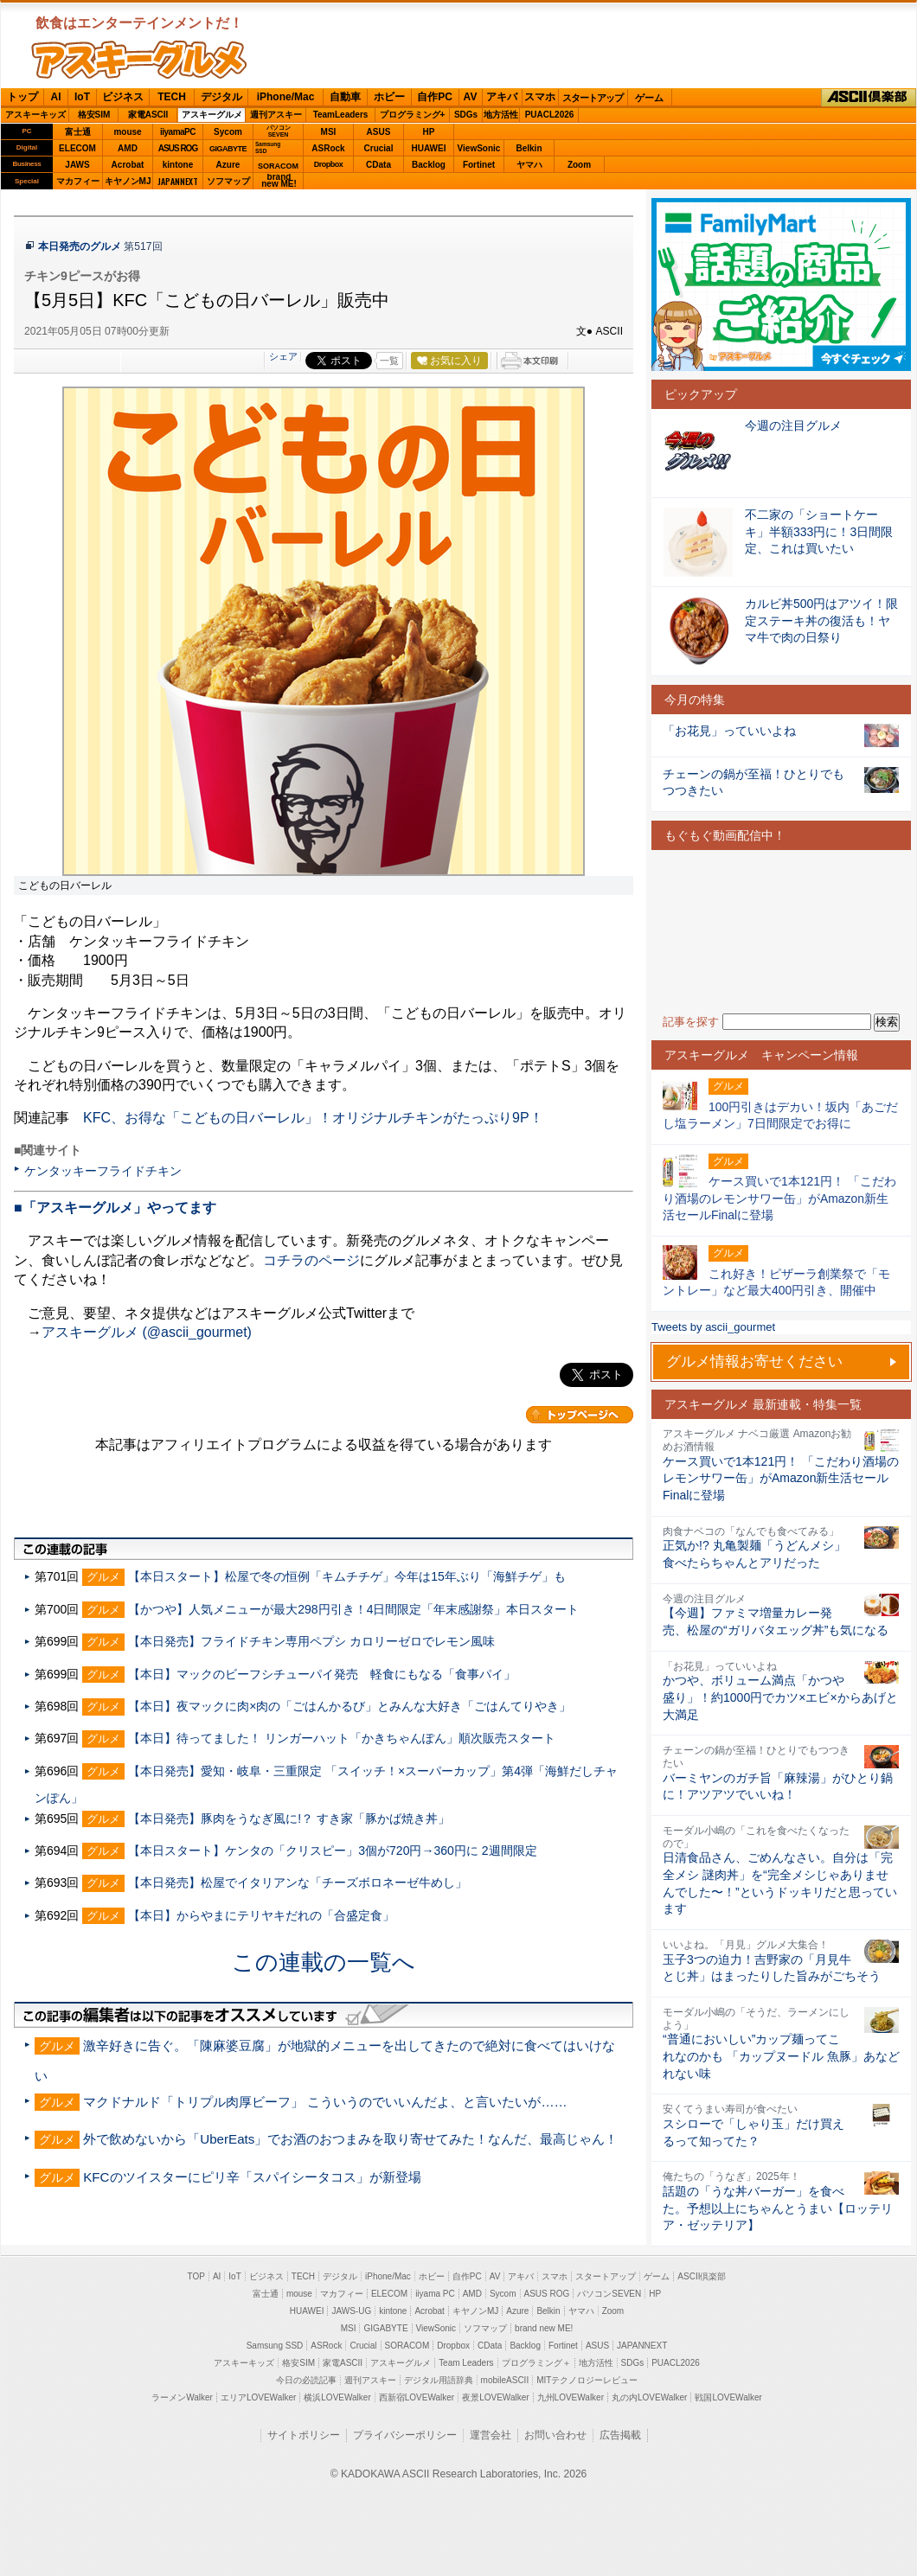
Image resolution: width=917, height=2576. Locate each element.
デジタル (221, 97)
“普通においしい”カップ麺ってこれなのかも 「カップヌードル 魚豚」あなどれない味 (781, 2056)
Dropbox (328, 164)
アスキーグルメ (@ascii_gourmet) (147, 1332)
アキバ (501, 97)
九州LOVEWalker (570, 2397)
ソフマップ (228, 181)
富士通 (78, 132)
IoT (82, 97)
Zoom (579, 164)
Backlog (429, 164)
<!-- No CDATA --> (781, 932)
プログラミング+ (413, 114)
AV (471, 97)
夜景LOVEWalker (495, 2397)
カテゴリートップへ (579, 1414)
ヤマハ (529, 164)
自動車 (345, 97)
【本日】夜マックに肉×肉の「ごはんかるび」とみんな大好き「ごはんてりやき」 (349, 1706)
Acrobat (128, 164)
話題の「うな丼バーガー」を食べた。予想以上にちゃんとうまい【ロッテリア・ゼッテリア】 (778, 2208)
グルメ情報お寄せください (754, 1361)
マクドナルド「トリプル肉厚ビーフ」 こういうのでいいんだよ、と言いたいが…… (325, 2101)
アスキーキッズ (35, 114)
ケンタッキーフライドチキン (103, 1171)
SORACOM (407, 2345)
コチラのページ (311, 1260)
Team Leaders (466, 2363)
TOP (196, 2276)
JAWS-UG (351, 2311)
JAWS (77, 164)
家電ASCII (148, 114)
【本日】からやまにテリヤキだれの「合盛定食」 (261, 1915)
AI (56, 97)
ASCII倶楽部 (868, 97)
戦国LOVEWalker (728, 2397)
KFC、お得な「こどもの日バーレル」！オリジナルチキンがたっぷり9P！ (313, 1117)
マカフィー (77, 181)
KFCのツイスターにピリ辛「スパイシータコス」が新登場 (251, 2177)
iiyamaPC (178, 132)
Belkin (529, 148)
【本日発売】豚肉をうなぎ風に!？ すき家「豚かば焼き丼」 (289, 1818)
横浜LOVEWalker (337, 2397)
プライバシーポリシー (405, 2435)
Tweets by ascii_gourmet (713, 1326)
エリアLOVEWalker (258, 2397)
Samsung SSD (275, 2345)
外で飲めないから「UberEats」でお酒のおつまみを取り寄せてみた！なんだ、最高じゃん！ (350, 2139)
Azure (228, 164)
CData (378, 164)
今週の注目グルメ (793, 425)
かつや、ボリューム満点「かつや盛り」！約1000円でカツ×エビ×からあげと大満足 (780, 1697)
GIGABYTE (228, 148)
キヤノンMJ (128, 181)
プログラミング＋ (536, 2363)
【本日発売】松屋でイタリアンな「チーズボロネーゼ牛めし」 (297, 1882)
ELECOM (77, 148)
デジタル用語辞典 (438, 2380)
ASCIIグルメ (139, 59)
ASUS (379, 132)
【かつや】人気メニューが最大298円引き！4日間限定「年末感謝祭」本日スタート (353, 1609)
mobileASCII (505, 2380)
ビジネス (123, 97)
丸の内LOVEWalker (649, 2397)
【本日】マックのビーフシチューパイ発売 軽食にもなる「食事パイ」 (322, 1674)
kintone (178, 164)
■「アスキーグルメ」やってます (115, 1207)
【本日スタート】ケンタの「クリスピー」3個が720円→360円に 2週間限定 (332, 1850)
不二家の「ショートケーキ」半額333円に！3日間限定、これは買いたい (819, 531)
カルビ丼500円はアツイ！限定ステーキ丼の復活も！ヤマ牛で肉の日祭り (821, 620)
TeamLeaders (341, 114)
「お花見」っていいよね (729, 731)
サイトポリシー (303, 2435)
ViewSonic (479, 148)
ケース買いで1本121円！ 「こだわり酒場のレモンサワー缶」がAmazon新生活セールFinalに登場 (781, 1478)
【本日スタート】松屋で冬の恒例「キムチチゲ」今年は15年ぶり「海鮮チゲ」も (347, 1576)
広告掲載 (620, 2435)
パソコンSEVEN (278, 131)
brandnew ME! (279, 181)
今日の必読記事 (306, 2380)
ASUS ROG (177, 148)
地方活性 (501, 114)
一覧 (389, 360)
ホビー (389, 97)
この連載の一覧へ (323, 1962)
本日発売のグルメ (79, 246)
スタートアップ (592, 98)
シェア (283, 356)
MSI (329, 132)
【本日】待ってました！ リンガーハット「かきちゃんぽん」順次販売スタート (341, 1738)
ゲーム (649, 98)
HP (429, 132)
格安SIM (94, 114)
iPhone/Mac (286, 97)
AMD (128, 148)
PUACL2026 (549, 114)
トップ (22, 97)
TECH (171, 97)
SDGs (466, 114)
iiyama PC (435, 2293)
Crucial (379, 148)
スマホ (539, 97)
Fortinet (479, 164)
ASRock (327, 148)
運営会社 (490, 2435)
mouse (127, 132)
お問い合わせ (555, 2435)
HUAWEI (429, 148)
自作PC (434, 97)
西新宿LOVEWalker (416, 2397)
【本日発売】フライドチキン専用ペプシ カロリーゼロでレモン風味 (311, 1641)
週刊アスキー (276, 114)
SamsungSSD (267, 147)
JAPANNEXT (177, 181)
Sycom (228, 132)
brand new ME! (544, 2328)
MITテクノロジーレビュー (587, 2380)
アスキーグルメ (212, 114)
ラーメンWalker (182, 2397)
